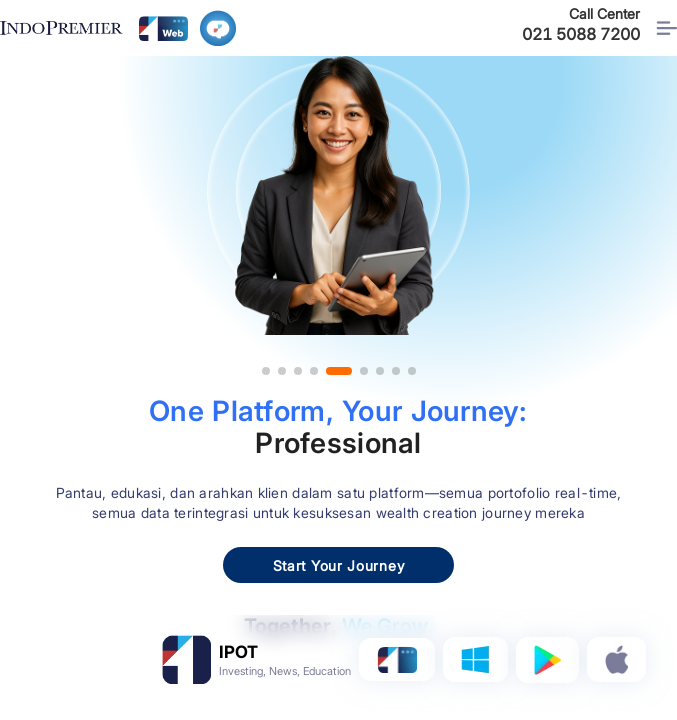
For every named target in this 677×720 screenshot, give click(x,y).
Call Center (604, 13)
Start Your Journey (339, 565)
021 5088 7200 (581, 34)
